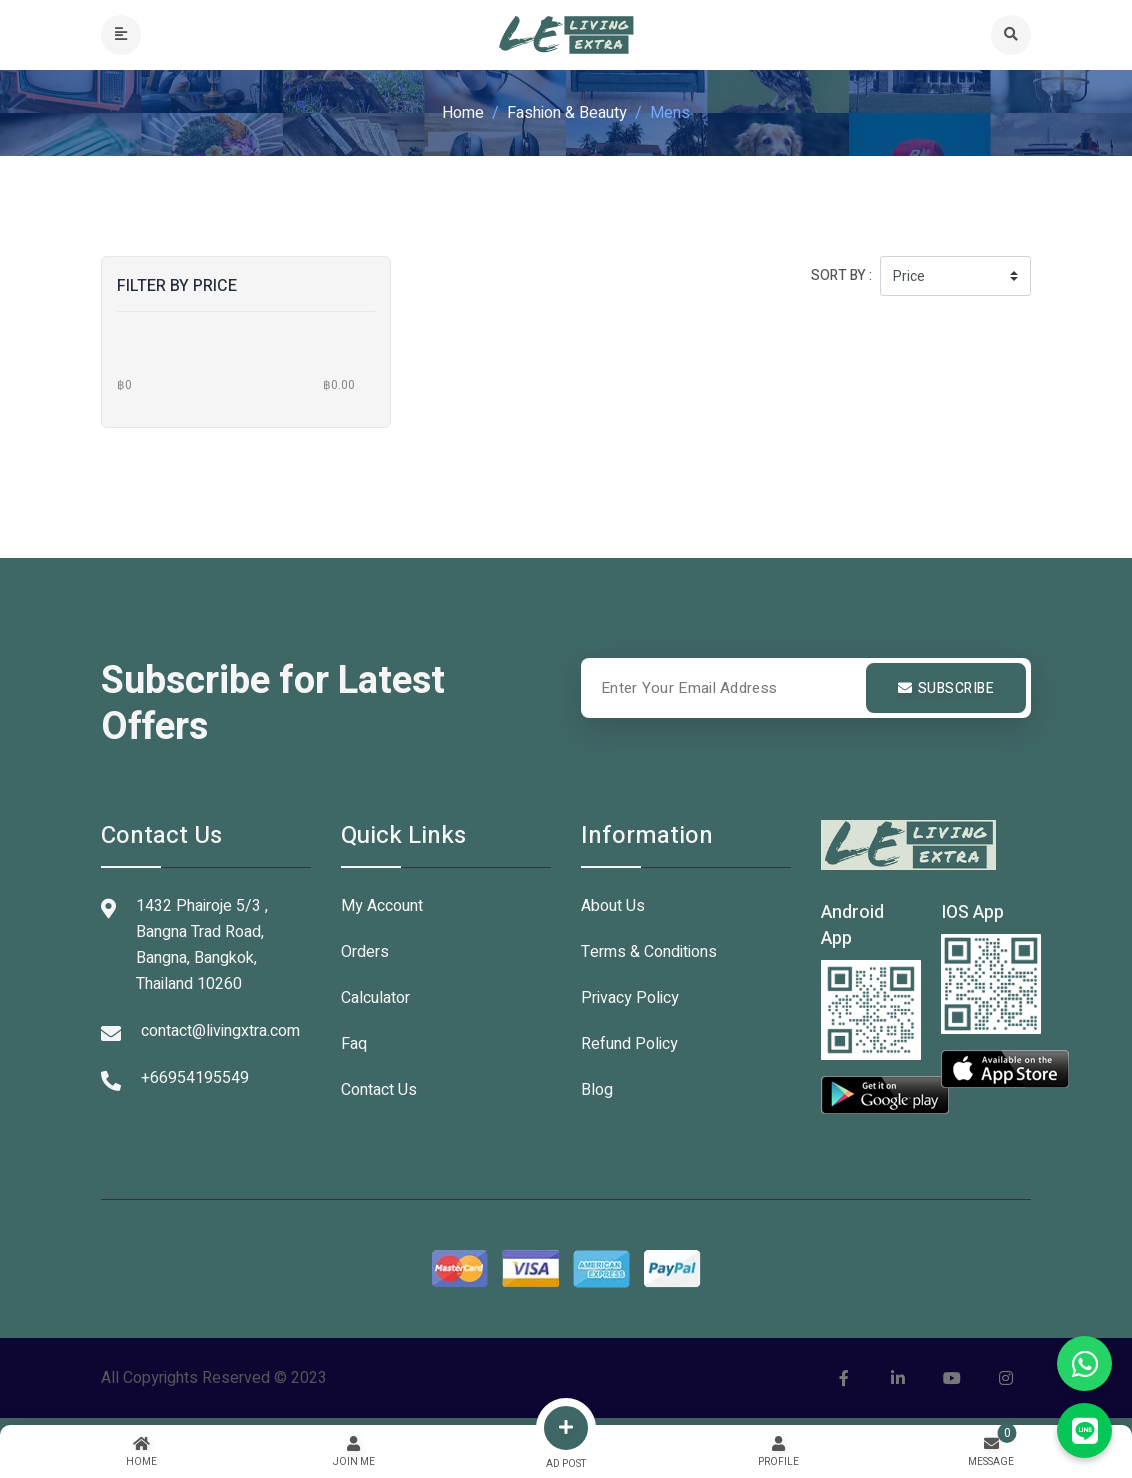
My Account (382, 906)
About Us (613, 906)
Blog (597, 1090)
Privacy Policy (630, 998)
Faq (354, 1044)
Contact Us (379, 1090)
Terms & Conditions (649, 952)
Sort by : (841, 275)
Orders (365, 952)
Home (463, 113)
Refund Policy (629, 1044)
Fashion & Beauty (567, 113)
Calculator (375, 998)
